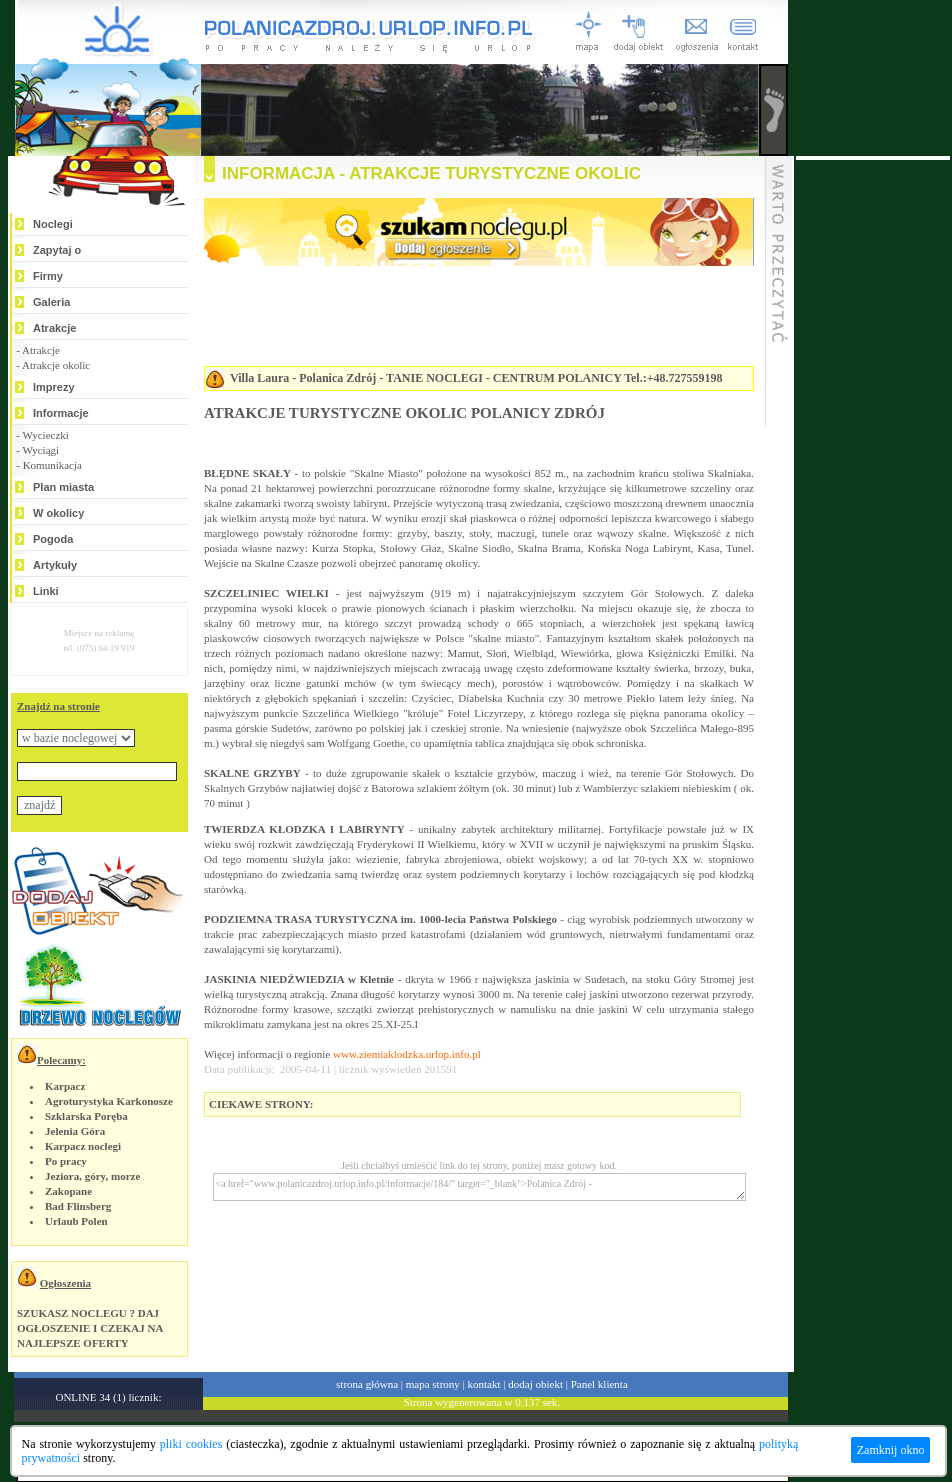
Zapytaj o (57, 250)
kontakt (484, 1384)
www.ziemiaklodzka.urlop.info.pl (407, 1054)
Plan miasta (63, 487)
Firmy (48, 276)
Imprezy (54, 387)
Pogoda (53, 539)
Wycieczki (45, 435)
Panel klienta (599, 1384)
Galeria (51, 302)
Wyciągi (40, 450)
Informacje (61, 413)
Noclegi (53, 224)
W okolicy (58, 513)
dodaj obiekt (535, 1384)
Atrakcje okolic (56, 365)
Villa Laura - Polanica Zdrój (303, 378)
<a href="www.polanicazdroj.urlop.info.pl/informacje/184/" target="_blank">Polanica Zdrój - (479, 1187)
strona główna (367, 1384)
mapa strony (433, 1384)
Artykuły (55, 565)
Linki (46, 591)
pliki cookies (191, 1444)
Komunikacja (52, 465)
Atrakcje (54, 328)
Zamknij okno (891, 1450)
